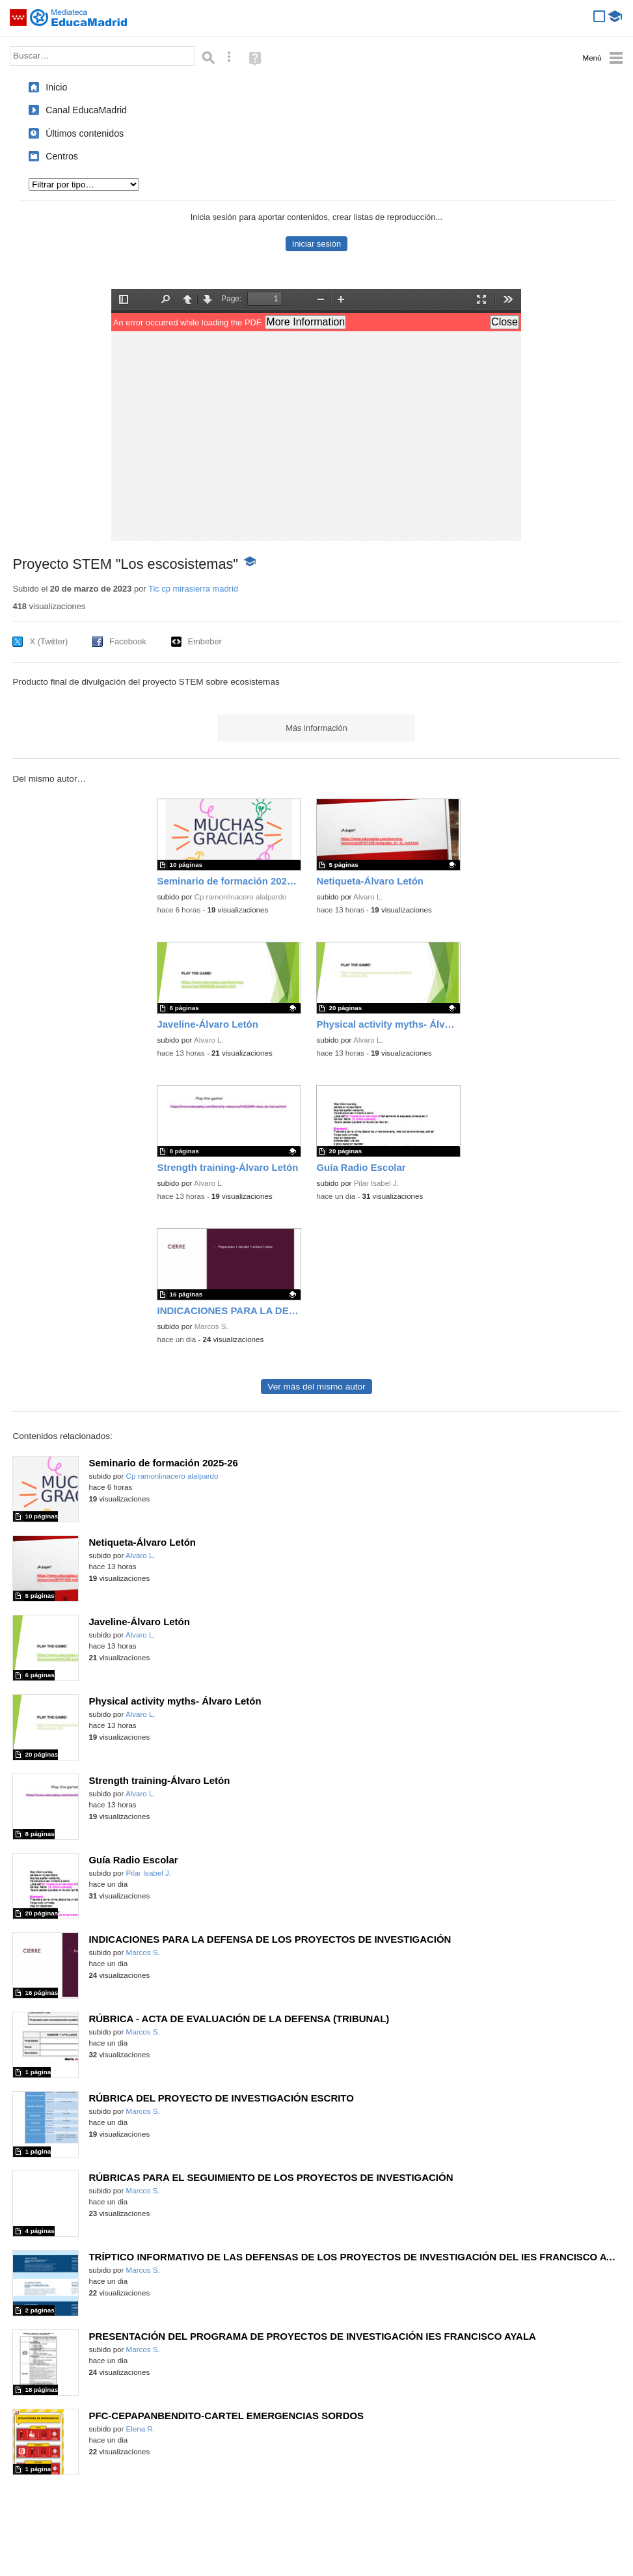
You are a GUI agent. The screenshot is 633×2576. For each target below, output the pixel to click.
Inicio (56, 87)
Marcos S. (211, 1326)
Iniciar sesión (316, 244)
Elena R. (140, 2429)
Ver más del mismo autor (316, 1386)
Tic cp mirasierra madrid (193, 589)
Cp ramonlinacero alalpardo (241, 897)
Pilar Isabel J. (376, 1183)
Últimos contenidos (85, 133)
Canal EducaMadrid (86, 110)
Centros (62, 156)
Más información (316, 728)
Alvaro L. (368, 897)
